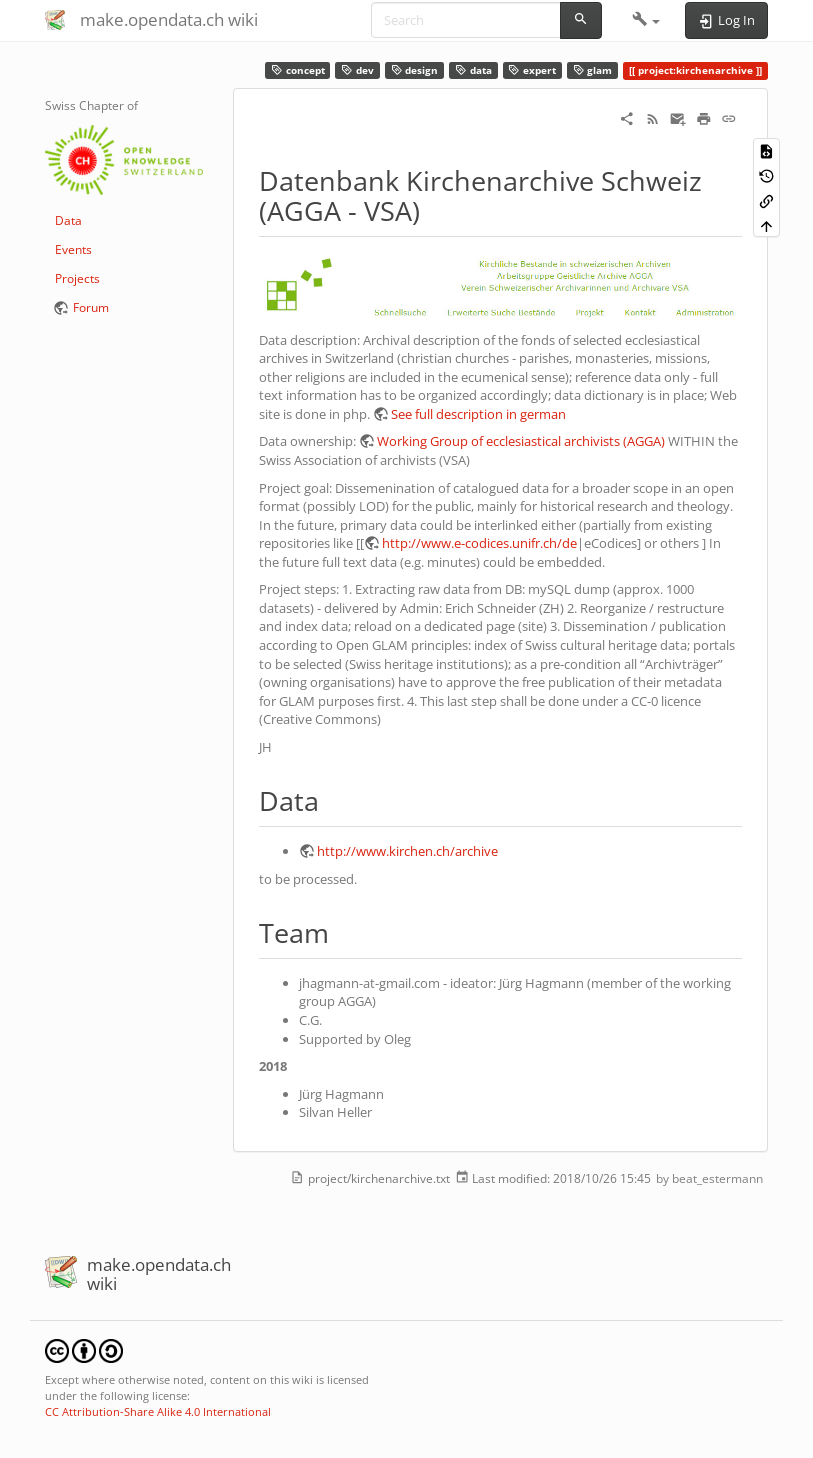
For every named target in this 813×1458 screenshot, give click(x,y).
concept (298, 70)
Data (68, 220)
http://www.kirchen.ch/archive (407, 851)
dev (357, 70)
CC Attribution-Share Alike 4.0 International (158, 1411)
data (473, 70)
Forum (91, 307)
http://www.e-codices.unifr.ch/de (479, 543)
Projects (77, 278)
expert (532, 70)
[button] (646, 20)
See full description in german (478, 414)
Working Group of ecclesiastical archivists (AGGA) (521, 441)
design (415, 70)
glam (593, 70)
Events (73, 249)
